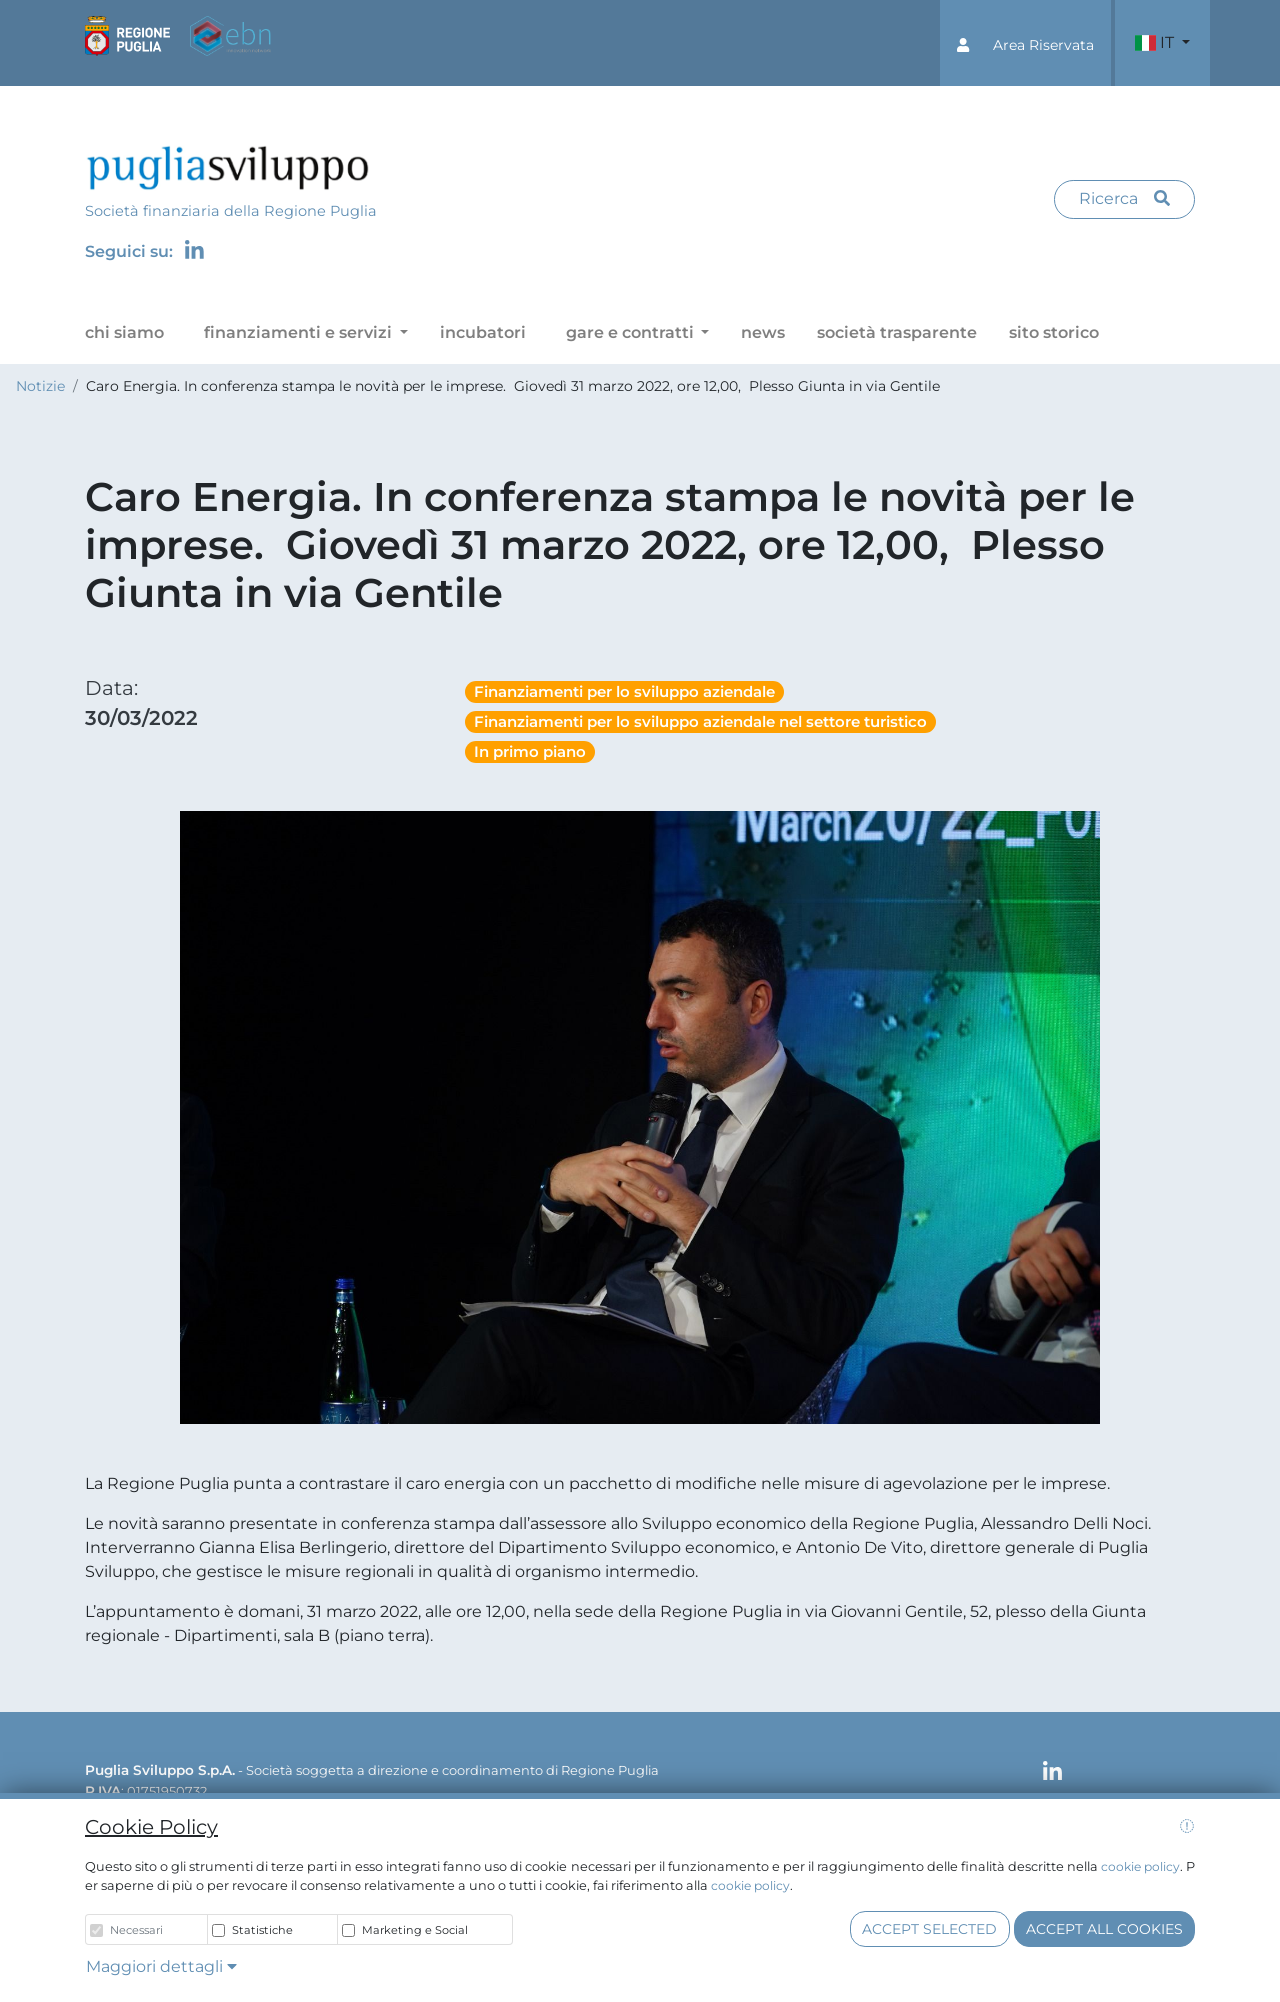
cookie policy (1140, 1866)
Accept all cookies (1104, 1929)
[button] (1025, 43)
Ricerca (1124, 198)
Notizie (40, 386)
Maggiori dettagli (161, 1966)
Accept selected (929, 1929)
